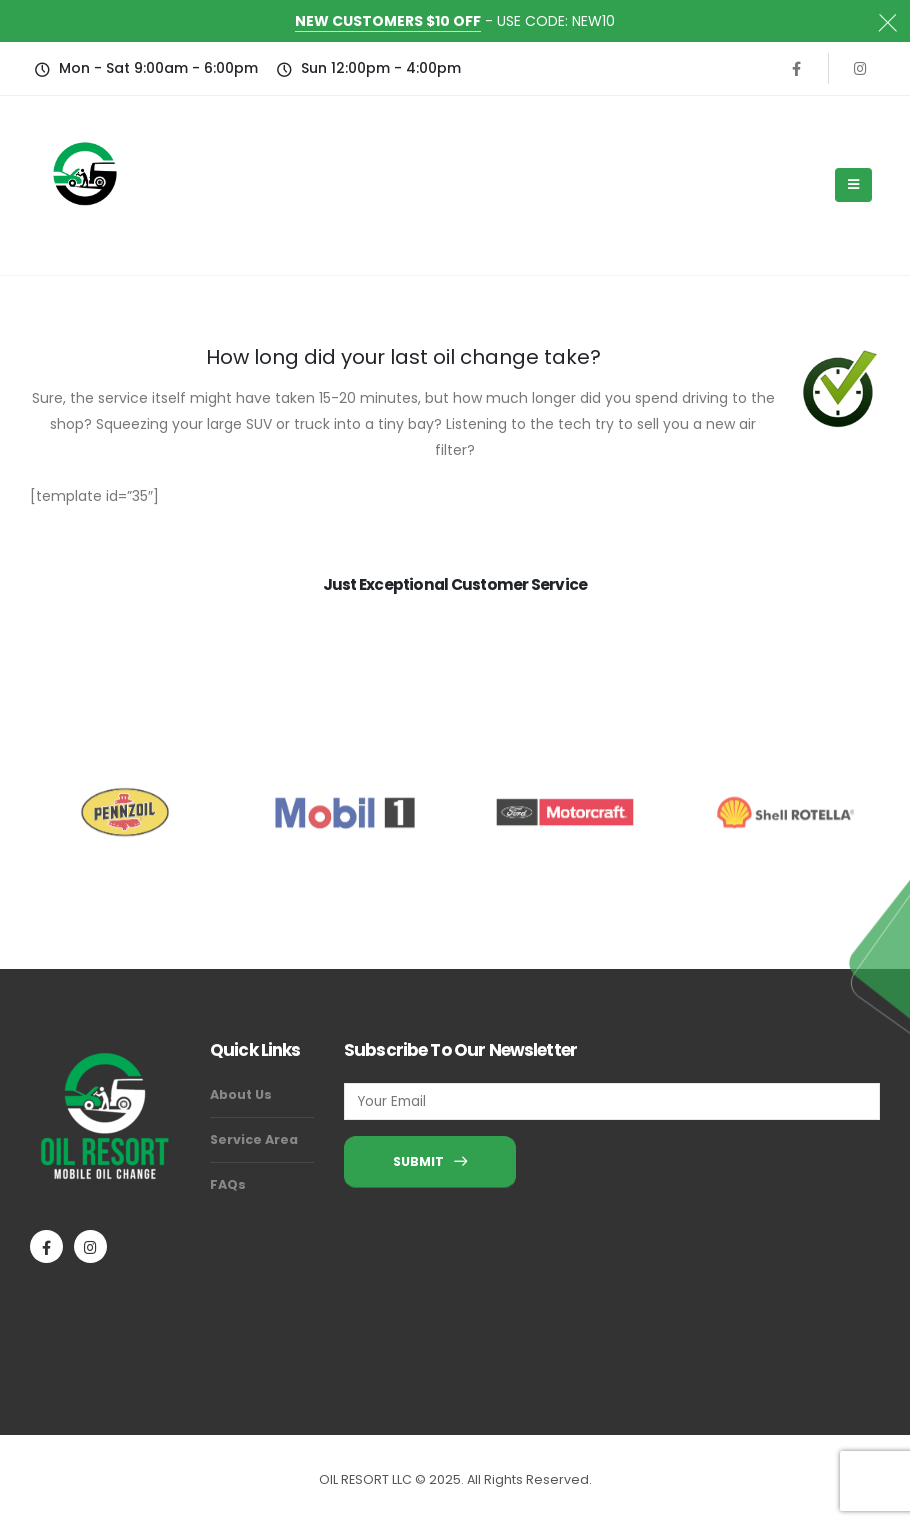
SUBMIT (430, 1161)
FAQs (228, 1184)
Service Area (254, 1139)
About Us (241, 1094)
